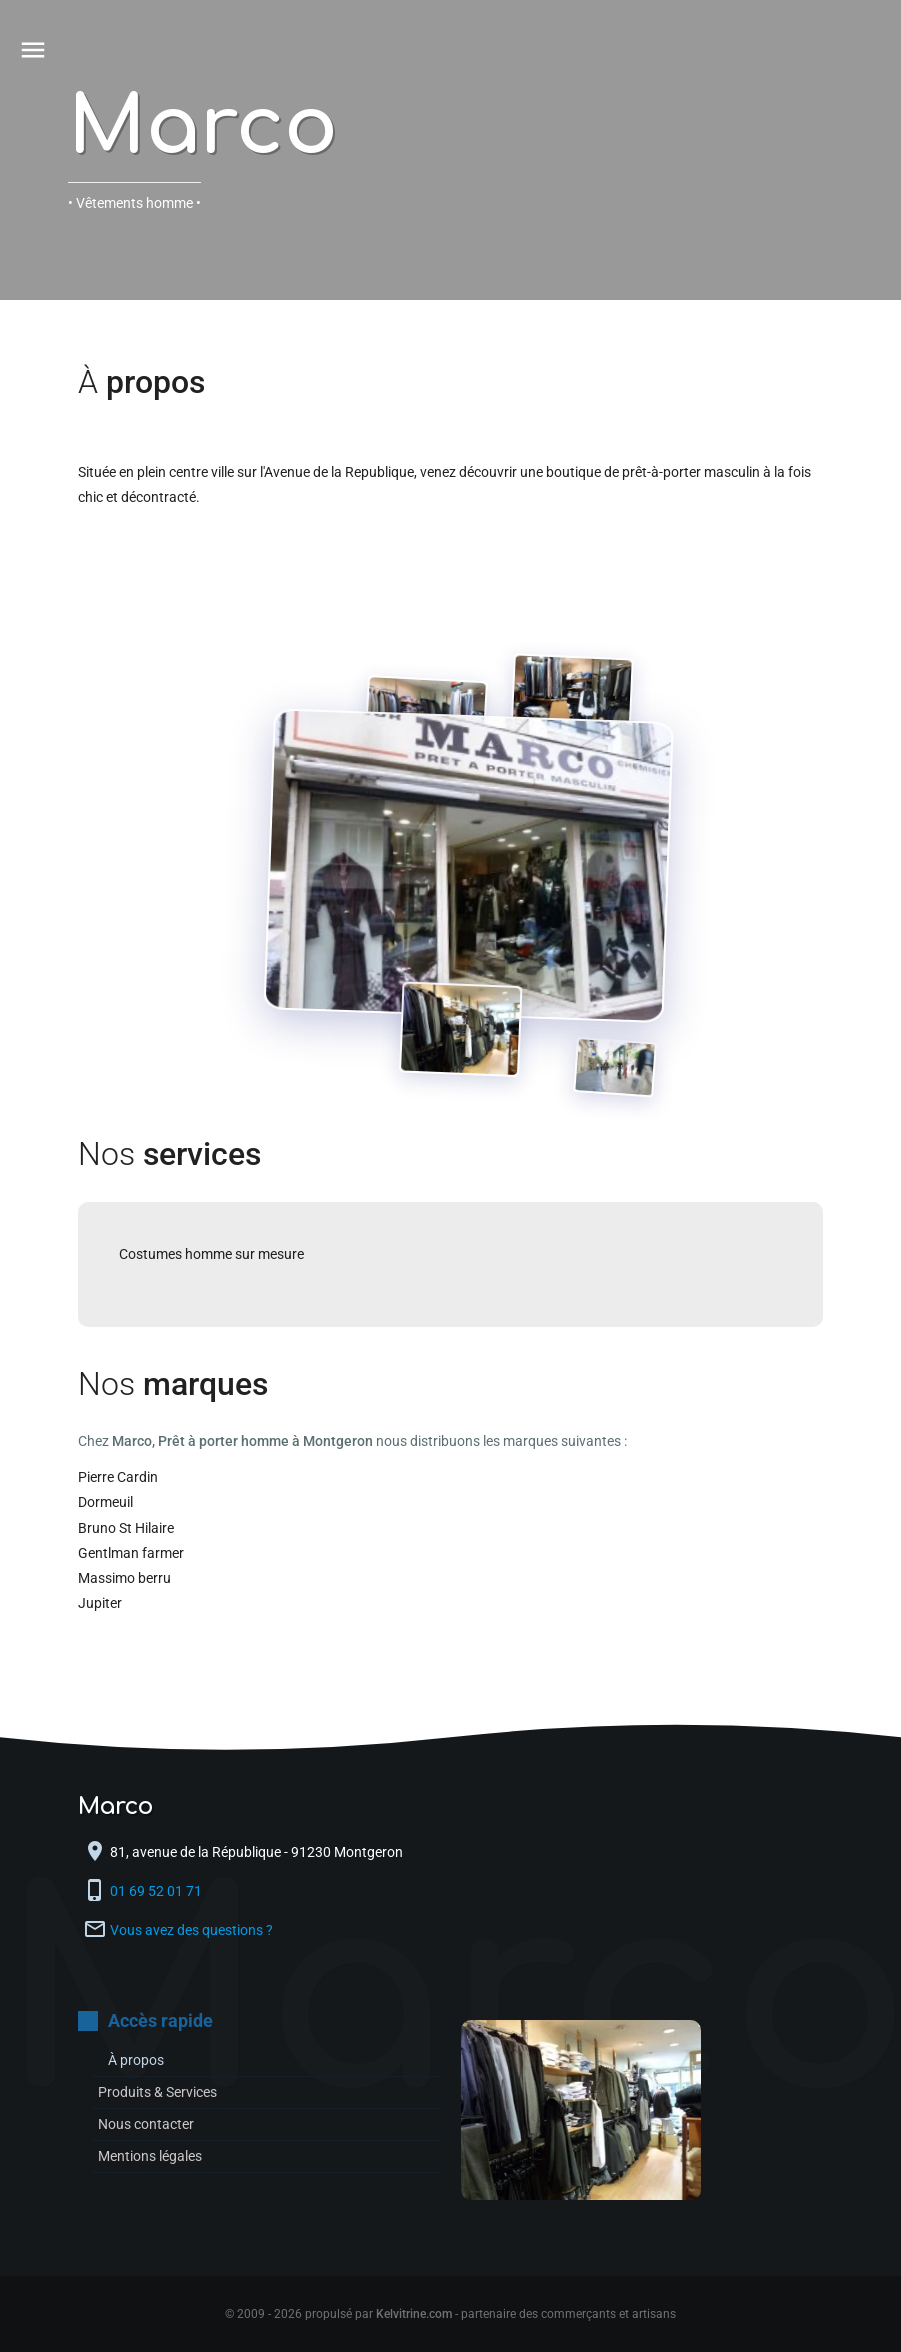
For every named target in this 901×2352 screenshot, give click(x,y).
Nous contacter (146, 2124)
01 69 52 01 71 (157, 1891)
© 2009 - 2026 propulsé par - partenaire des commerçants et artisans (450, 2314)
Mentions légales (150, 2156)
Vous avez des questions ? (191, 1930)
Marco (203, 127)
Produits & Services (157, 2092)
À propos (136, 2060)
